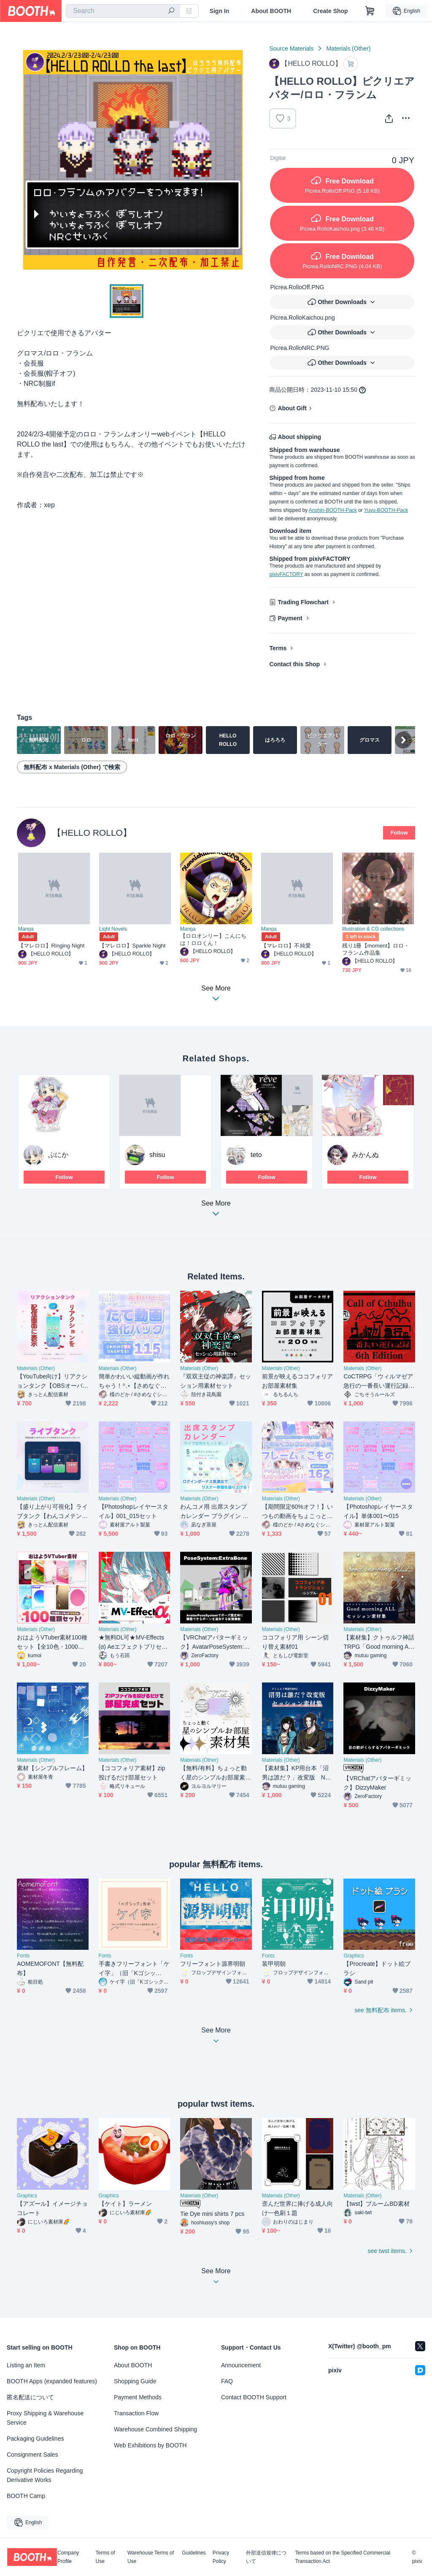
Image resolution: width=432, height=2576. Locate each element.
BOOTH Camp (26, 2496)
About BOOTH (271, 11)
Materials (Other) (348, 48)
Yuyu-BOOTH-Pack (386, 510)
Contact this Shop (294, 664)
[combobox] (123, 11)
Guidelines (194, 2553)
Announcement (241, 2365)
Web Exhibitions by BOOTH (150, 2445)
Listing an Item (26, 2365)
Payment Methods (138, 2397)
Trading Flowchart (303, 602)
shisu (157, 1154)
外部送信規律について (266, 2557)
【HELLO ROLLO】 (92, 832)
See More (216, 1211)
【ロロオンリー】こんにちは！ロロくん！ (213, 939)
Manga (26, 928)
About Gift (292, 408)
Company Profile (68, 2557)
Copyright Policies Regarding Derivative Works (45, 2475)
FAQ (227, 2381)
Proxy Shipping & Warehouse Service (45, 2418)
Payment (290, 618)
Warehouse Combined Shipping (155, 2429)
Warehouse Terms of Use (150, 2557)
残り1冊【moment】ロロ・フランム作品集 (375, 949)
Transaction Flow (136, 2413)
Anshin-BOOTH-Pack (333, 510)
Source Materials (291, 48)
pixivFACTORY (286, 574)
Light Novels (113, 928)
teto (256, 1154)
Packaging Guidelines (35, 2438)
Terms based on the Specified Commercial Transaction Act (342, 2557)
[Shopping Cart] (370, 11)
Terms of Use (105, 2557)
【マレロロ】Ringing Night (51, 945)
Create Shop (330, 11)
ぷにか (58, 1154)
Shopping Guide (135, 2381)
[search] (171, 11)
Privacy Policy (221, 2557)
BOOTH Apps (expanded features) (52, 2381)
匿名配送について (30, 2397)
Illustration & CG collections (373, 928)
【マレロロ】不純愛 (286, 945)
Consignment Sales (32, 2454)
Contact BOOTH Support (253, 2397)
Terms (277, 648)
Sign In (220, 11)
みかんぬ (365, 1154)
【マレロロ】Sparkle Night (132, 945)
